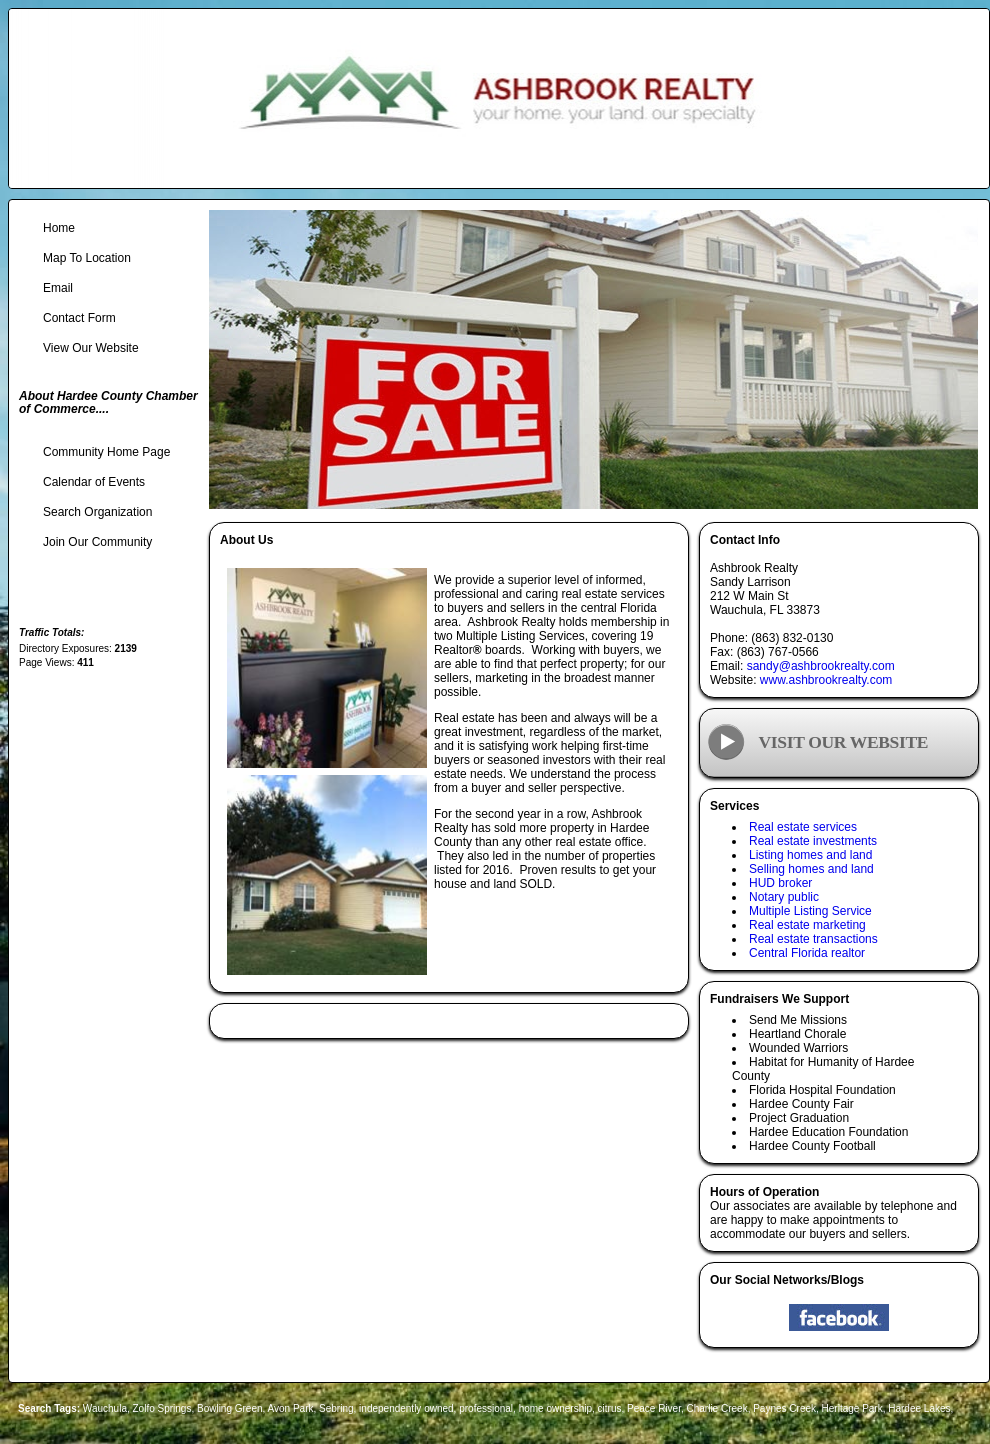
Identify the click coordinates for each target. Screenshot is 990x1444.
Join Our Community (97, 542)
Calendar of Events (94, 482)
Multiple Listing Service (810, 911)
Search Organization (97, 512)
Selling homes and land (811, 869)
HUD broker (780, 883)
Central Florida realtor (807, 953)
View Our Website (91, 348)
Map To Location (87, 258)
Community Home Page (106, 452)
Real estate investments (813, 841)
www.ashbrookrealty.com (826, 680)
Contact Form (79, 318)
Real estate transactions (813, 939)
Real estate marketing (807, 925)
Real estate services (803, 827)
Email (58, 288)
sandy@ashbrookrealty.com (821, 666)
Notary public (784, 897)
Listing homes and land (810, 855)
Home (59, 228)
